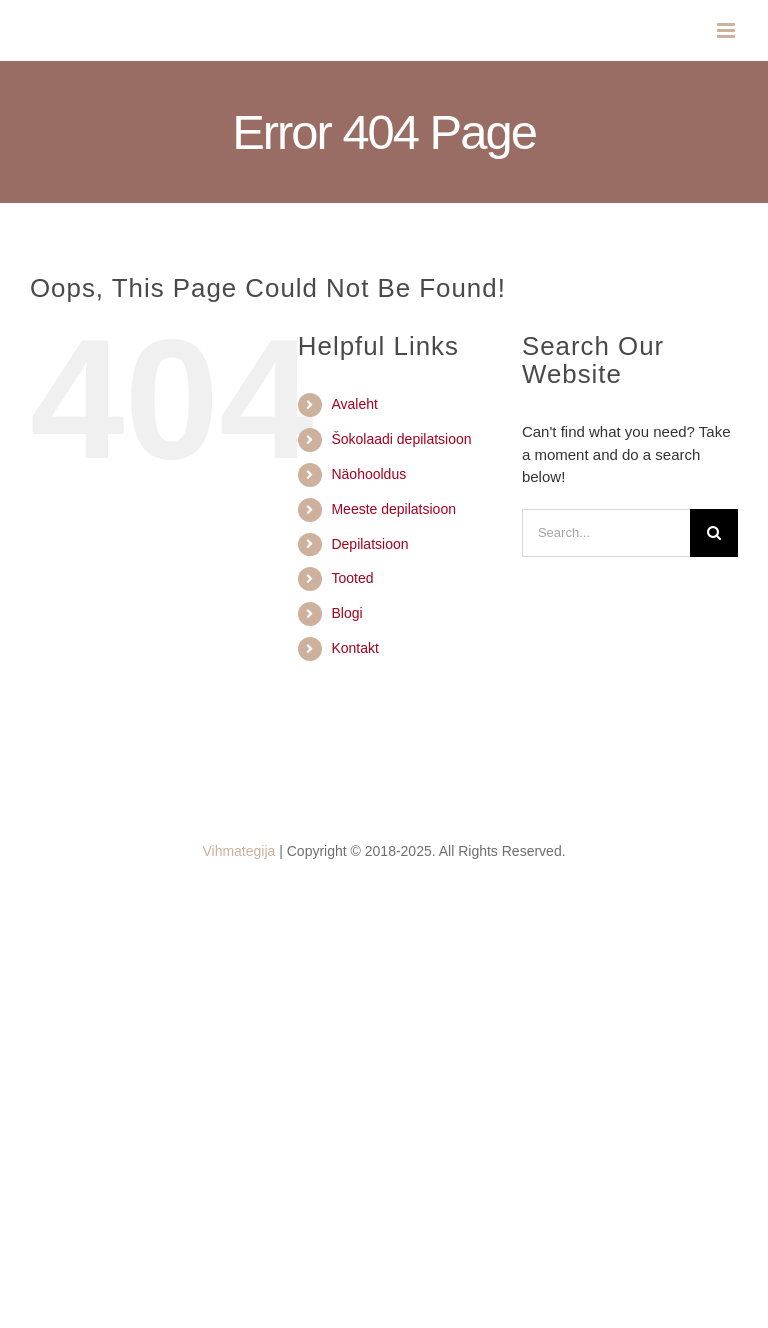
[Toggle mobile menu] (727, 30)
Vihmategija (238, 851)
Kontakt (354, 648)
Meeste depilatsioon (393, 509)
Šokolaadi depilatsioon (401, 439)
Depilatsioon (369, 544)
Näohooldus (368, 474)
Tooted (352, 578)
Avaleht (354, 404)
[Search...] (606, 533)
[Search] (714, 533)
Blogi (346, 613)
